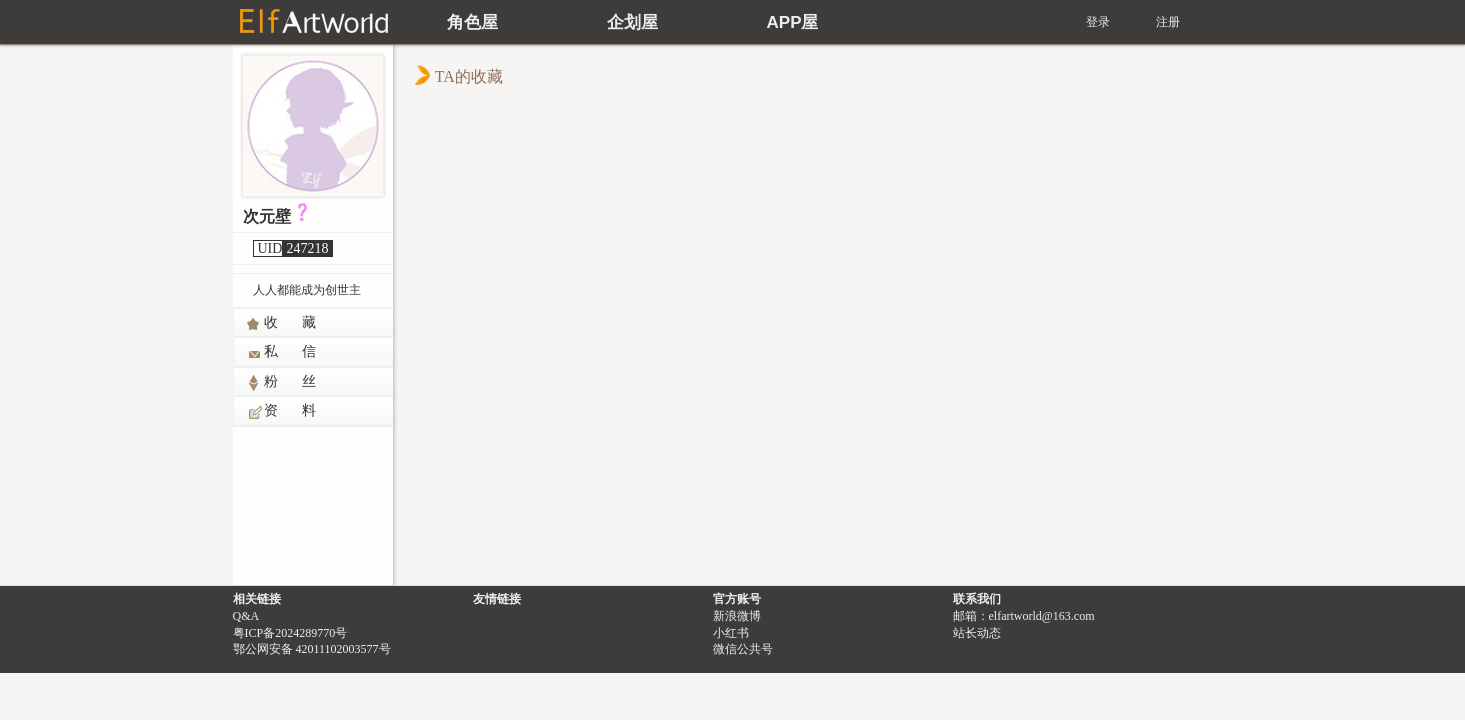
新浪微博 (737, 616)
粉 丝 (282, 383)
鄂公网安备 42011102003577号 (312, 649)
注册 (1168, 22)
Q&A (246, 616)
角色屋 (472, 22)
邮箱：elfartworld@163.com (1024, 616)
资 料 (282, 412)
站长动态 (977, 633)
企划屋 (632, 22)
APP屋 (793, 22)
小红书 (731, 633)
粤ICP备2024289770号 (290, 633)
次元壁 (267, 216)
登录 (1098, 22)
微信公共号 (743, 649)
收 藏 (282, 324)
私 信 (282, 353)
